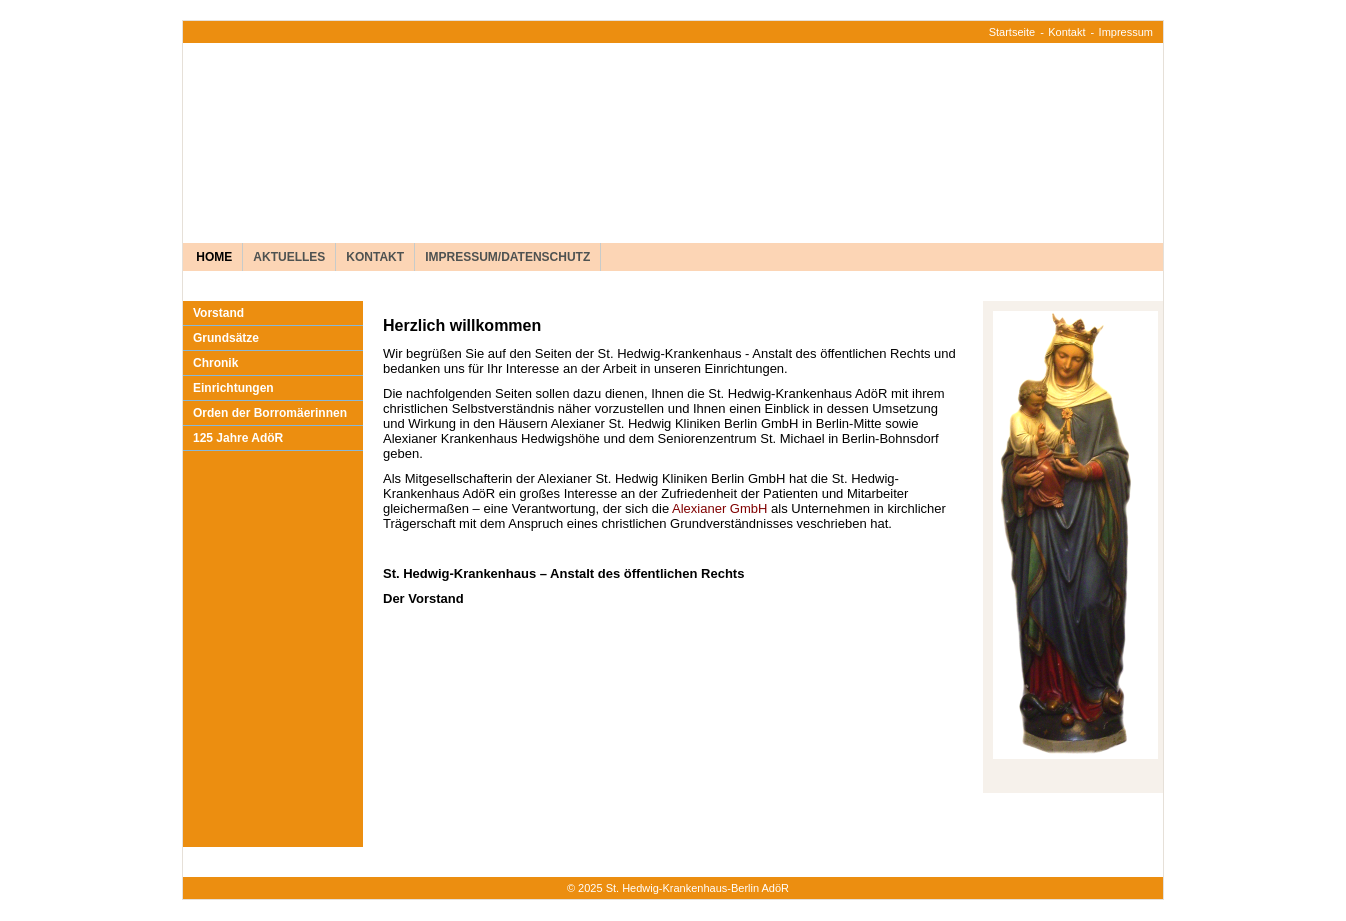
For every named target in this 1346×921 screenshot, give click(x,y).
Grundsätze (226, 338)
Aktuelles (289, 257)
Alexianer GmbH (719, 508)
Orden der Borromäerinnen (270, 413)
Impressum (1126, 32)
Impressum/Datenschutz (507, 257)
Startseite (1012, 32)
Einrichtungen (233, 388)
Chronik (215, 363)
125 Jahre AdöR (238, 438)
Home (212, 257)
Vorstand (218, 313)
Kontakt (1066, 32)
